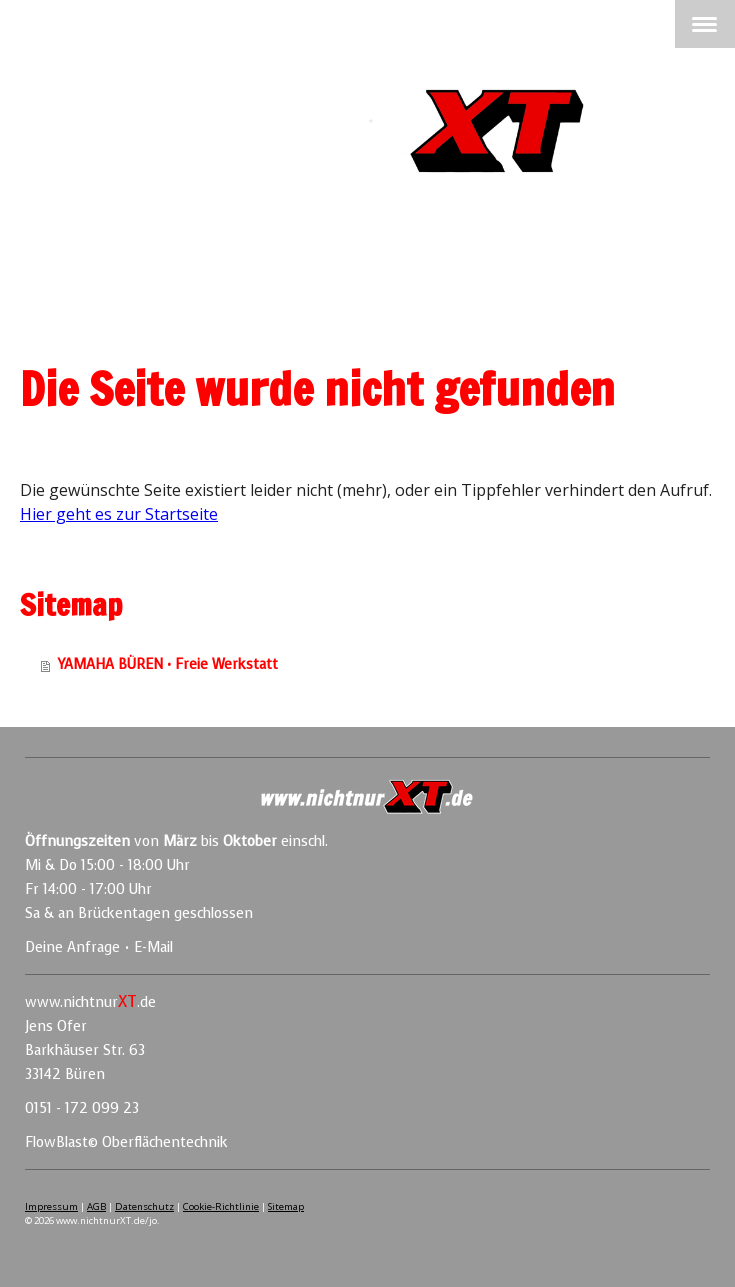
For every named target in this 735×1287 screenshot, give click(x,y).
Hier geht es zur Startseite (119, 514)
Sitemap (286, 1206)
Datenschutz (144, 1206)
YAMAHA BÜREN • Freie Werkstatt (168, 664)
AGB (96, 1206)
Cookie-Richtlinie (221, 1206)
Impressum (51, 1206)
